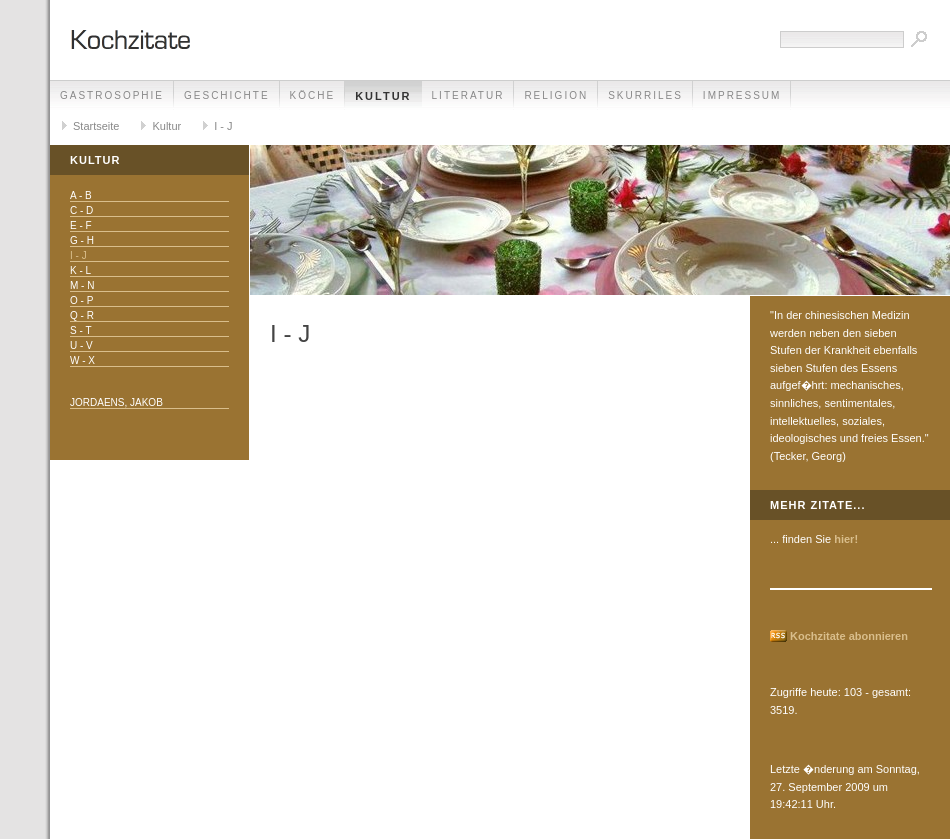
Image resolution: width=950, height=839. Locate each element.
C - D (81, 210)
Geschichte (227, 95)
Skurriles (645, 95)
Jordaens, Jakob (116, 402)
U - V (81, 345)
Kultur (383, 96)
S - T (80, 330)
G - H (82, 240)
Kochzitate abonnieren (849, 636)
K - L (80, 270)
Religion (556, 95)
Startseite (96, 126)
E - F (81, 225)
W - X (82, 360)
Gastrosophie (112, 95)
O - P (81, 300)
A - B (81, 195)
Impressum (742, 95)
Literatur (468, 95)
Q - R (82, 315)
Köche (313, 95)
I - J (223, 126)
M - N (82, 285)
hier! (846, 539)
